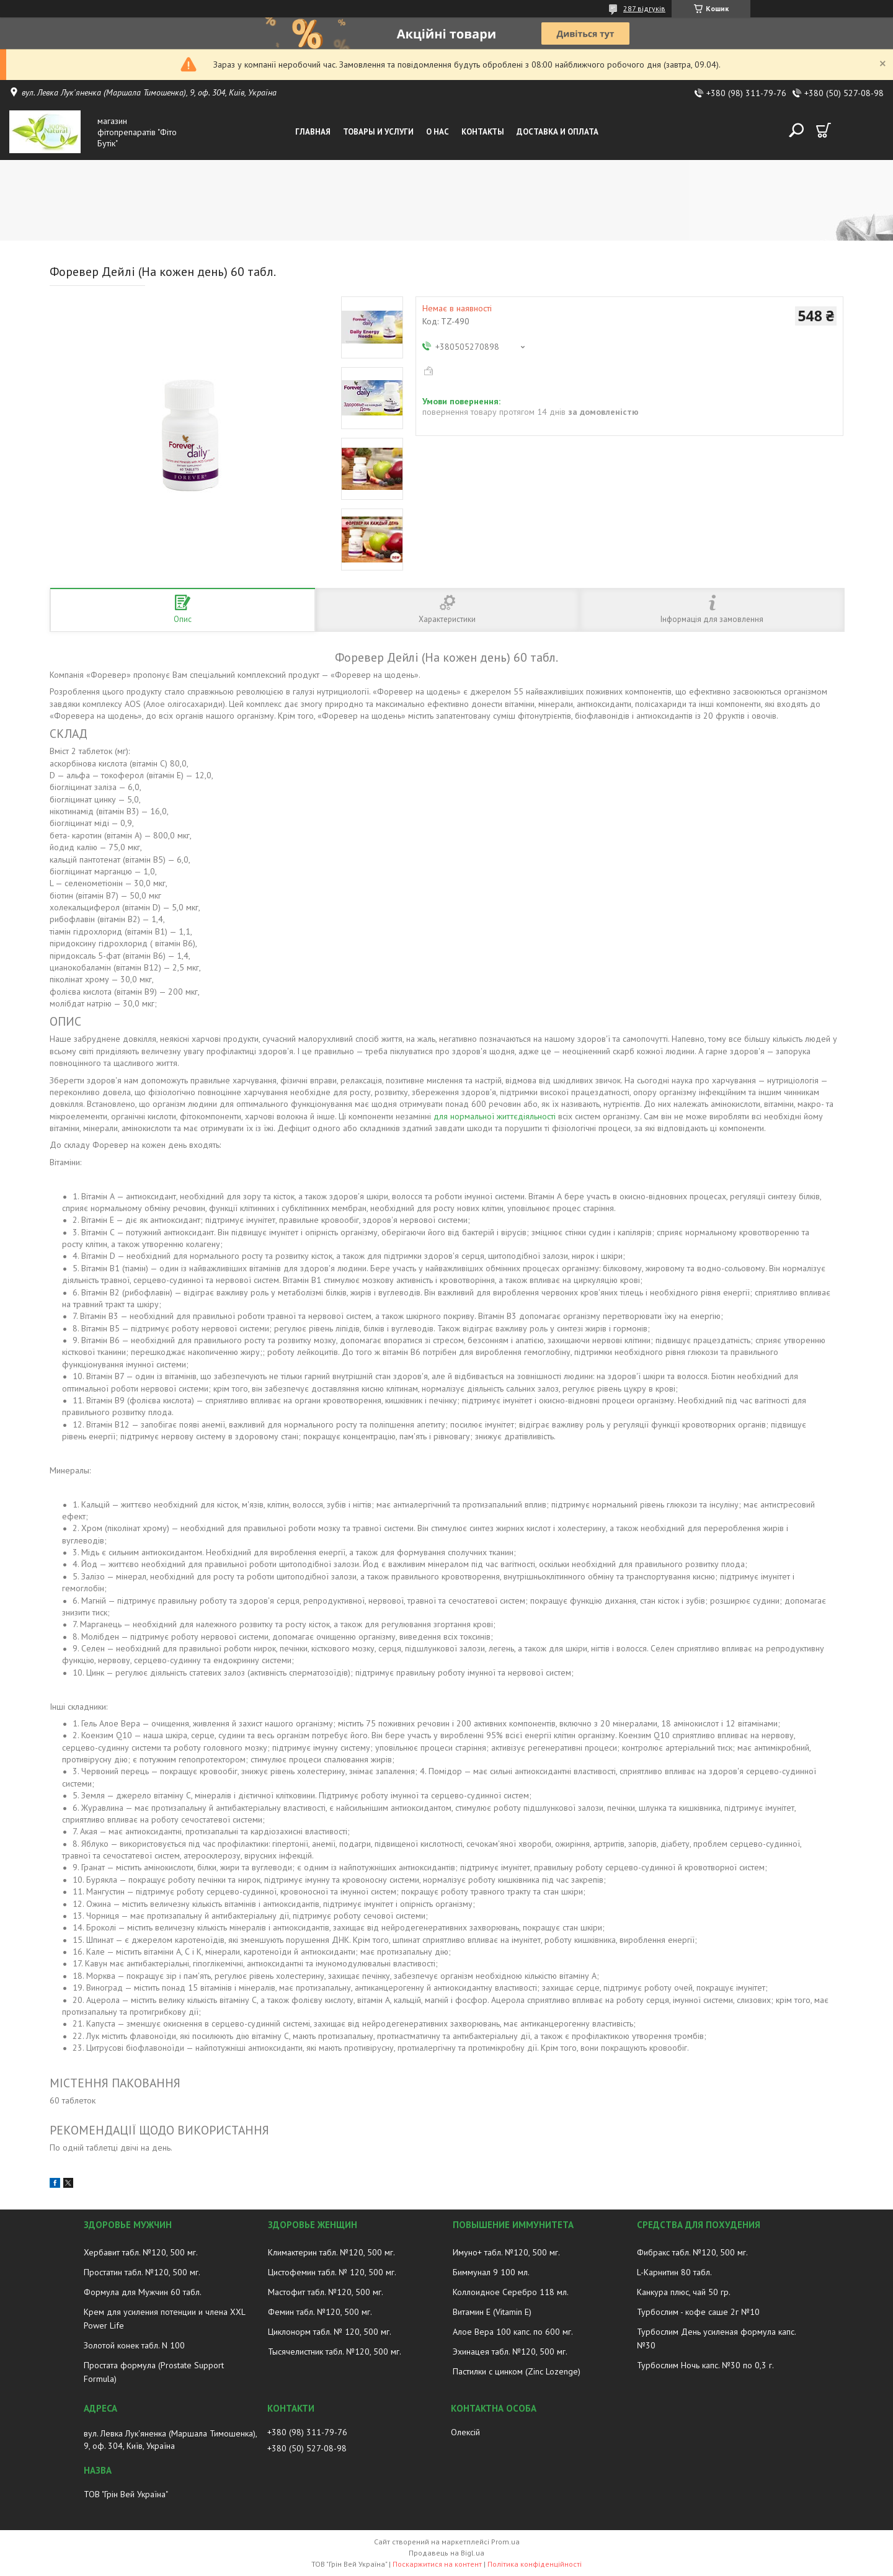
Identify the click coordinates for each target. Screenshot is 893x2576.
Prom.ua (505, 2541)
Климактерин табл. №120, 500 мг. (331, 2252)
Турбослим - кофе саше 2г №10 (698, 2311)
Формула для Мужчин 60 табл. (143, 2292)
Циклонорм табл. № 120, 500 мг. (329, 2331)
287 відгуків (644, 8)
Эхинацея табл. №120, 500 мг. (510, 2351)
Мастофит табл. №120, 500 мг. (325, 2292)
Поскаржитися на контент (437, 2564)
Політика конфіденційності (534, 2564)
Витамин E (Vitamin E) (492, 2311)
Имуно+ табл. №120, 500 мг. (506, 2252)
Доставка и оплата (557, 132)
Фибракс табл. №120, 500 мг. (692, 2252)
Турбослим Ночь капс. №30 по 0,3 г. (705, 2365)
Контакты (482, 132)
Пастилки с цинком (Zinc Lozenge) (516, 2371)
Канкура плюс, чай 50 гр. (684, 2292)
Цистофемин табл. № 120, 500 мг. (332, 2272)
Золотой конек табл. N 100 (134, 2345)
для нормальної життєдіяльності (494, 1116)
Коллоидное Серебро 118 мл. (511, 2292)
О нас (437, 132)
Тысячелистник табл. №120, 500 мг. (334, 2351)
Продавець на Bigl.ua (446, 2552)
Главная (313, 132)
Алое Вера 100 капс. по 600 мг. (513, 2331)
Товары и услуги (378, 132)
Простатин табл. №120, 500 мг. (142, 2272)
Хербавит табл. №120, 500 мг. (141, 2252)
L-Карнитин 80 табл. (674, 2272)
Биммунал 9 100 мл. (491, 2272)
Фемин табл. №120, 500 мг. (320, 2311)
